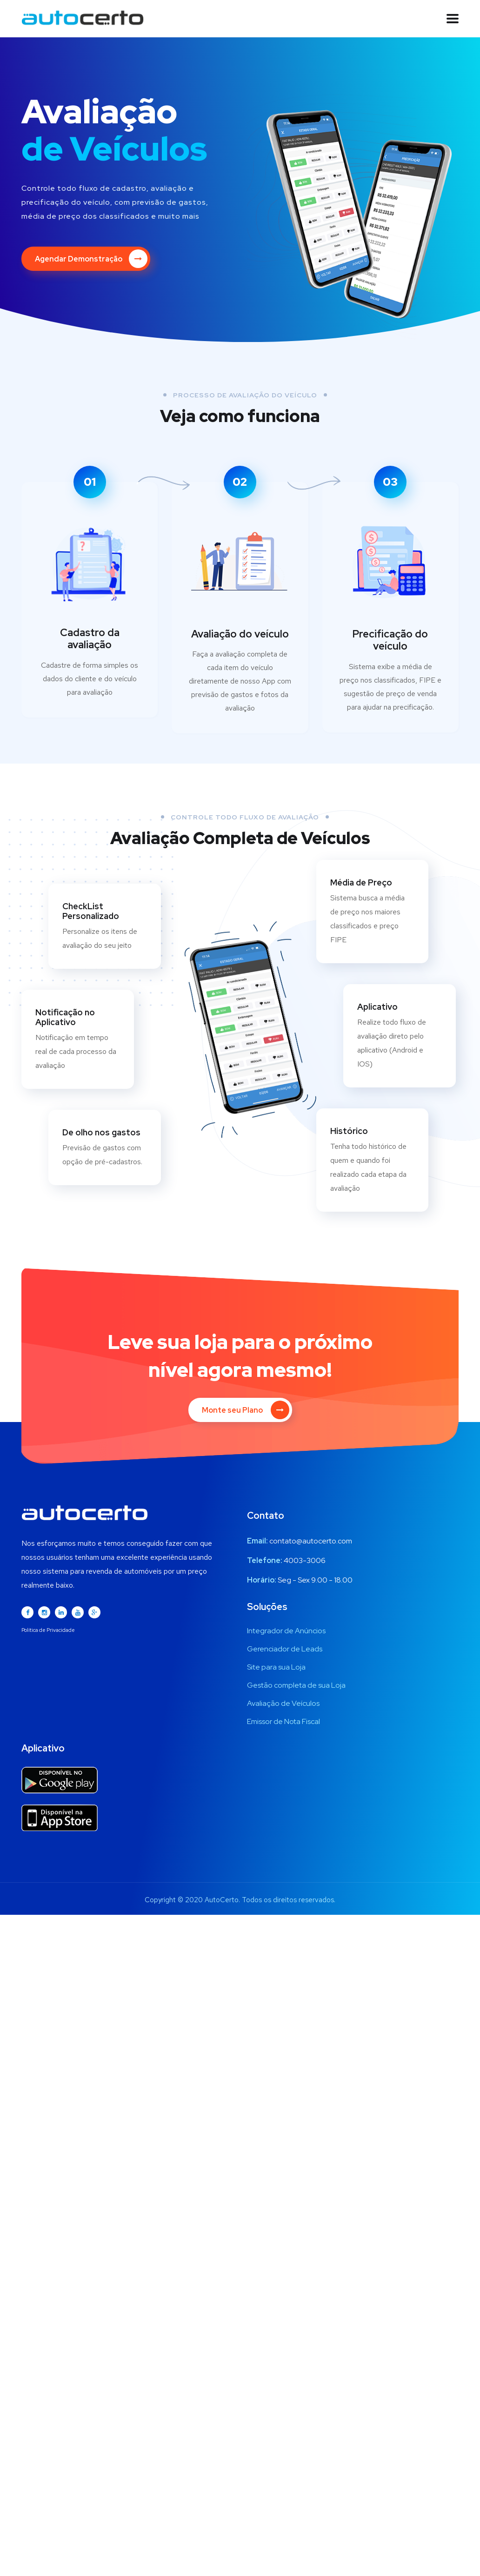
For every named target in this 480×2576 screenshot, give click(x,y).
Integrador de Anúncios (286, 1629)
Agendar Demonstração (91, 258)
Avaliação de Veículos (283, 1701)
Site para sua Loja (276, 1665)
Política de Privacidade (48, 1628)
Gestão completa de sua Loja (296, 1683)
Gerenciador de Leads (284, 1647)
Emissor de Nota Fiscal (283, 1719)
